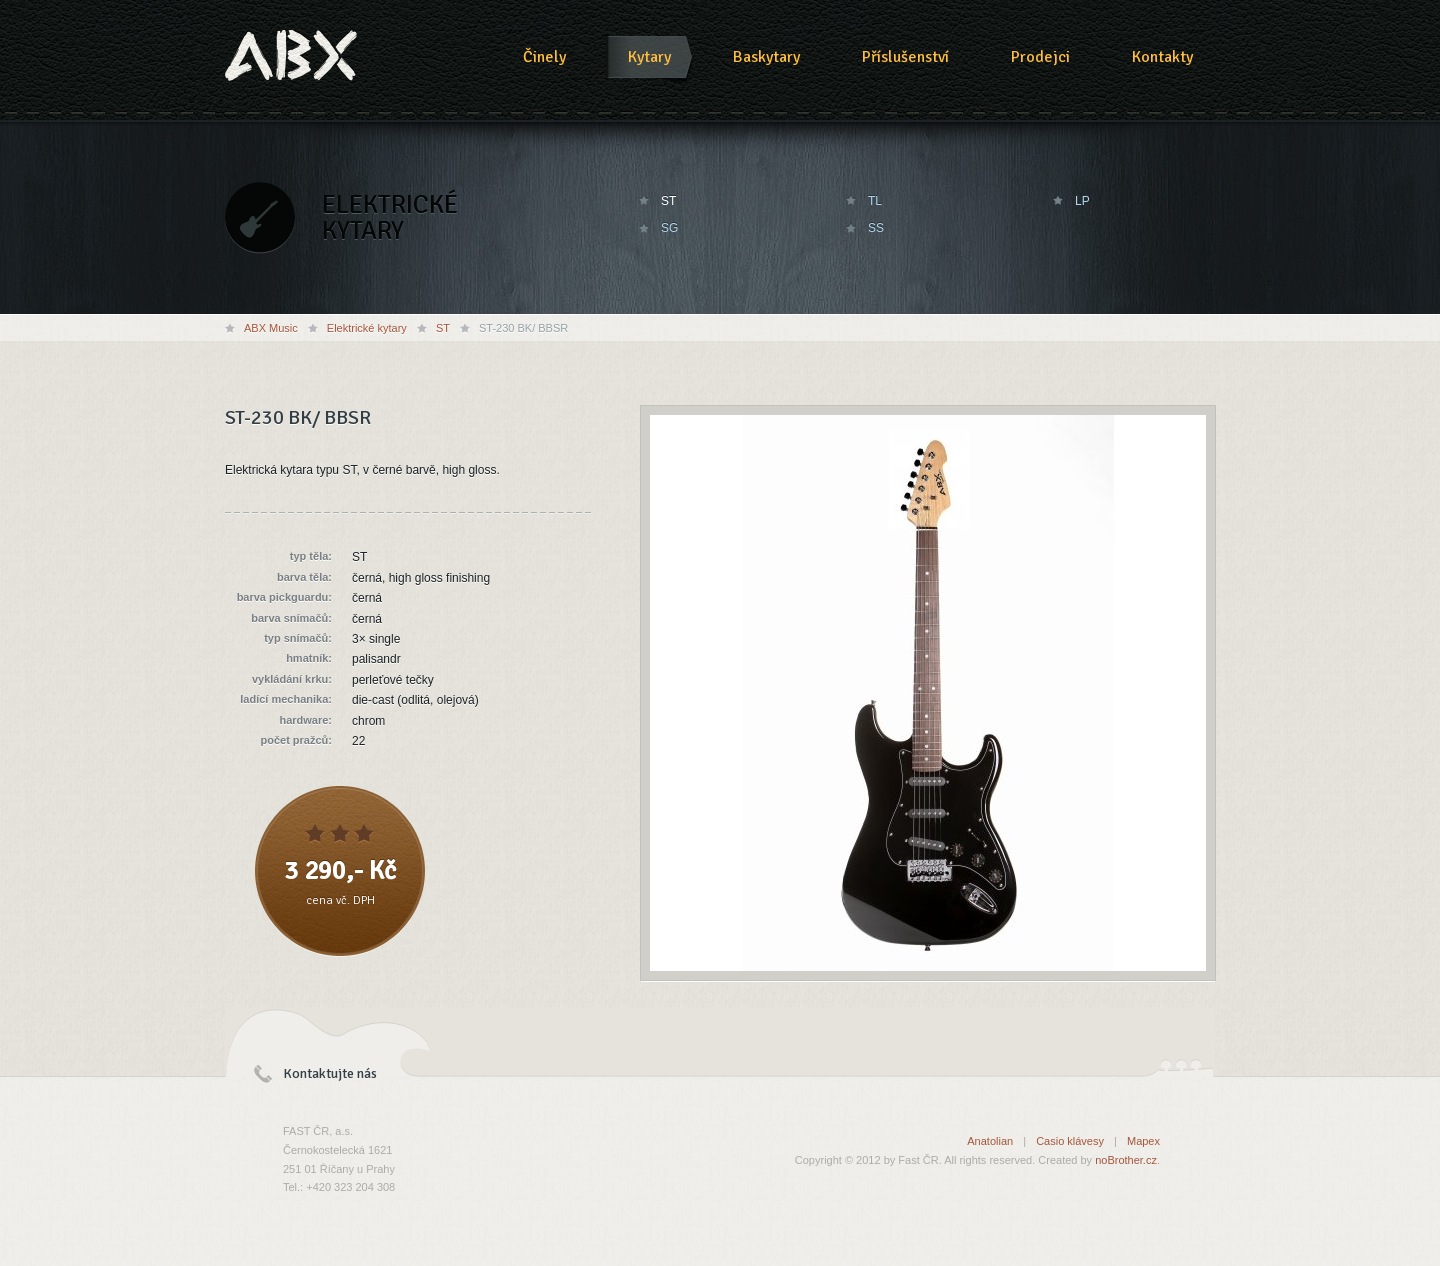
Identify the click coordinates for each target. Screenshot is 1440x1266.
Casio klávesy (1070, 1141)
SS (876, 228)
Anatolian (990, 1141)
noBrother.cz (1126, 1160)
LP (1082, 201)
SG (669, 228)
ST (668, 201)
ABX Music (271, 328)
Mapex (1143, 1141)
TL (875, 201)
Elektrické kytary (367, 328)
